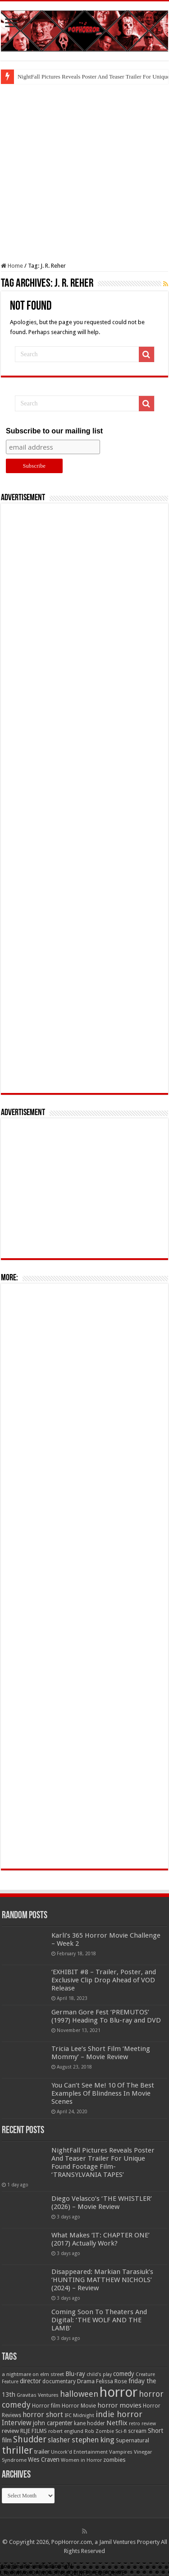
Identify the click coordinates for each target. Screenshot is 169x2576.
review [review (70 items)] (10, 2430)
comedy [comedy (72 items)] (123, 2373)
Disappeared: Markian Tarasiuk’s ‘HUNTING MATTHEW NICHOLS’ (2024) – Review (102, 2280)
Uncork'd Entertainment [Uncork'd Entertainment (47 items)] (79, 2452)
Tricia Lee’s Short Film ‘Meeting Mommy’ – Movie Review (100, 2053)
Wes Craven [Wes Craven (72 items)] (43, 2459)
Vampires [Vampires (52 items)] (120, 2452)
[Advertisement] (84, 173)
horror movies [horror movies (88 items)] (119, 2405)
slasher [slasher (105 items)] (59, 2440)
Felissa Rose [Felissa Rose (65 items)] (111, 2381)
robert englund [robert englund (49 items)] (65, 2431)
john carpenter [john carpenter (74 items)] (53, 2423)
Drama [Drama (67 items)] (86, 2381)
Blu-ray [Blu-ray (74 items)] (75, 2373)
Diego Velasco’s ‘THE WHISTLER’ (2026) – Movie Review (101, 2203)
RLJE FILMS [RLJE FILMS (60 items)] (33, 2430)
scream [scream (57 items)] (137, 2431)
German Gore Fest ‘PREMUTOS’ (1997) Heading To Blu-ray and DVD (106, 2016)
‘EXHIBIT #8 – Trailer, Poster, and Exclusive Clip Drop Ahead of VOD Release (103, 1980)
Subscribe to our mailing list (54, 431)
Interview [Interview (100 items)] (17, 2423)
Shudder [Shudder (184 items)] (29, 2439)
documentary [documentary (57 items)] (59, 2381)
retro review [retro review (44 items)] (142, 2424)
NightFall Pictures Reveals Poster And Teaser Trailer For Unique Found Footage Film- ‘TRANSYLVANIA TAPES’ (103, 2162)
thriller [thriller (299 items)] (17, 2450)
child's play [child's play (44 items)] (99, 2374)
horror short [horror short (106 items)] (43, 2414)
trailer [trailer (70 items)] (42, 2451)
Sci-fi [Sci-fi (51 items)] (121, 2431)
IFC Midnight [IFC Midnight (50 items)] (79, 2415)
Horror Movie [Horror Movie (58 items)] (79, 2406)
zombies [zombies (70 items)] (114, 2459)
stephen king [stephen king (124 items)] (93, 2439)
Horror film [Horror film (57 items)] (46, 2406)
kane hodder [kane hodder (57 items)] (89, 2423)
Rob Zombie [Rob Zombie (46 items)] (99, 2431)
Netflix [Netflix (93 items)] (117, 2423)
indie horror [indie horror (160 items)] (119, 2414)
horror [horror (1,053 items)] (118, 2392)
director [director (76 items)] (30, 2381)
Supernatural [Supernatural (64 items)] (132, 2440)
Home (12, 265)
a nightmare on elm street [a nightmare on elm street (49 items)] (33, 2374)
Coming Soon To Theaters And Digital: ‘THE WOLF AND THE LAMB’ (99, 2320)
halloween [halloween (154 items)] (79, 2394)
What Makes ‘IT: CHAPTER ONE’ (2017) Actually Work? (100, 2239)
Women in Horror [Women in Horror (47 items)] (81, 2460)
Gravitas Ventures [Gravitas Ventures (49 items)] (38, 2395)
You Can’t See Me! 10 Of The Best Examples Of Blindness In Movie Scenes (102, 2093)
